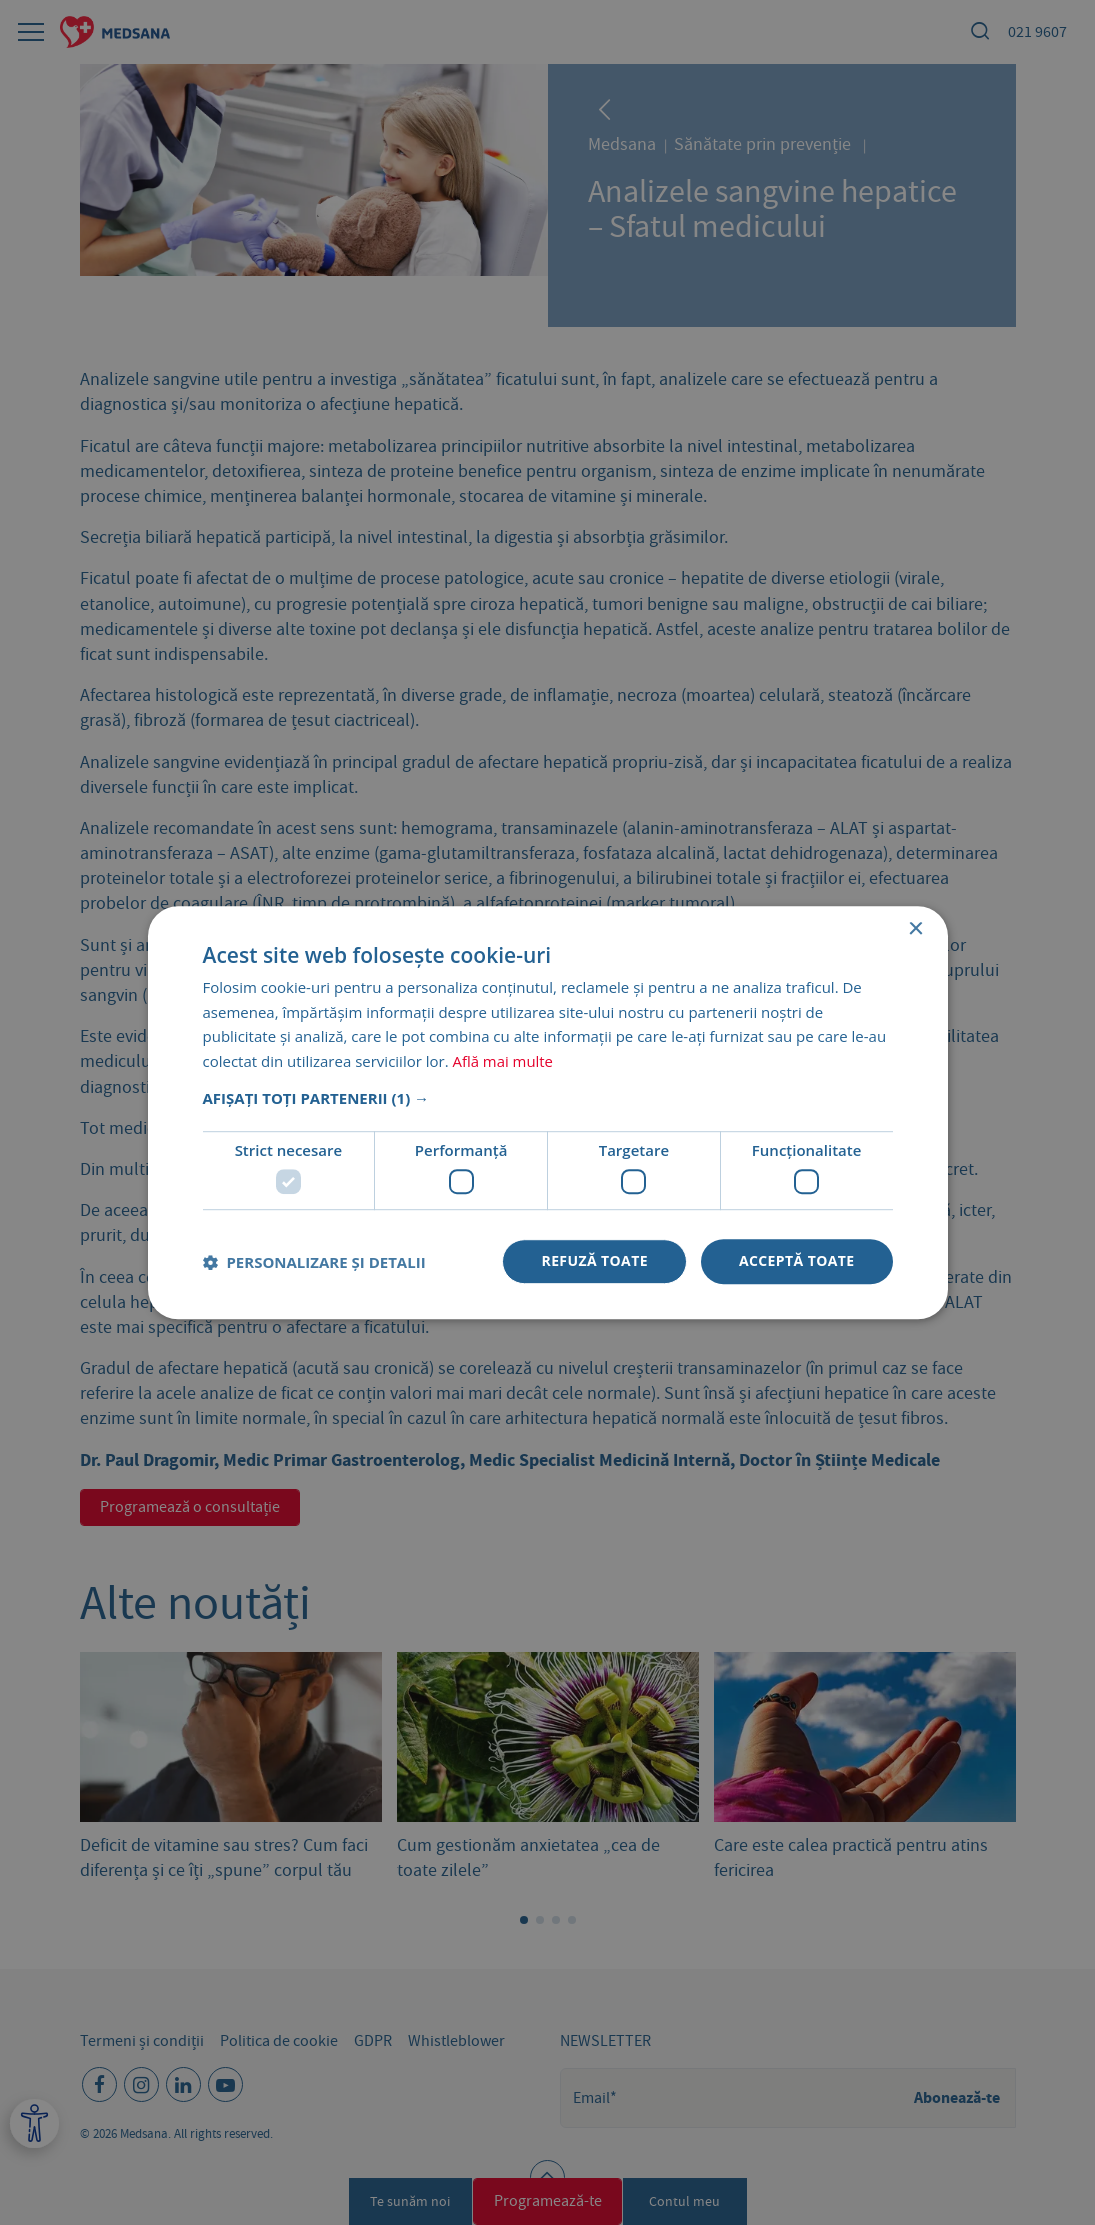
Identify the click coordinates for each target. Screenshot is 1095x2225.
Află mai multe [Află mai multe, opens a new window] (503, 1061)
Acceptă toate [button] (797, 1261)
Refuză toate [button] (594, 1261)
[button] (548, 1098)
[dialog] (547, 1112)
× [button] (915, 929)
